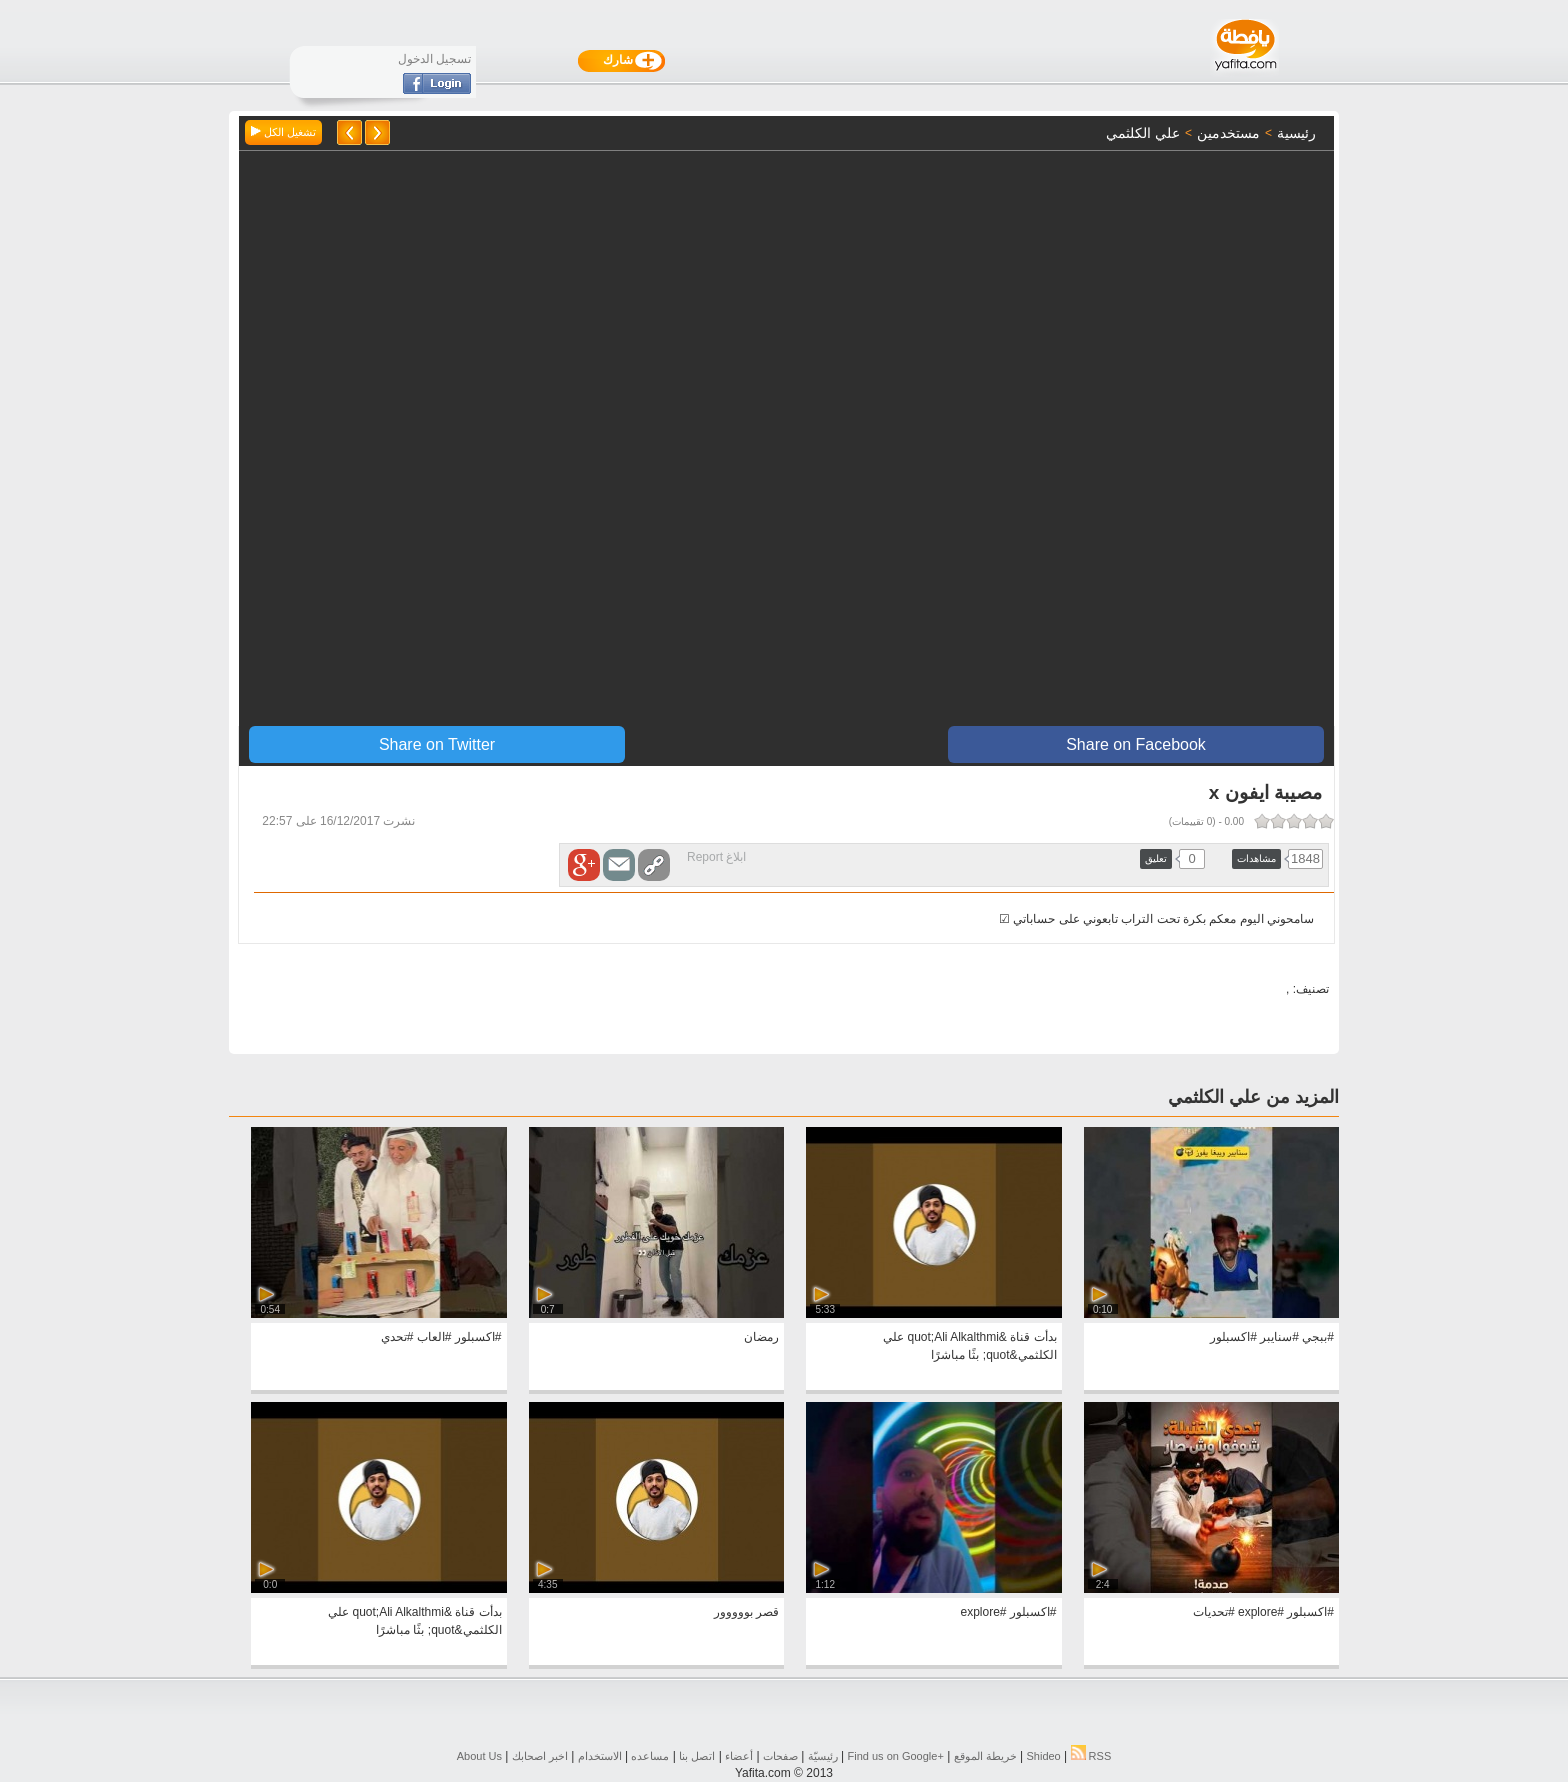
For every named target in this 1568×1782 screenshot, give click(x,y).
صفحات (780, 1756)
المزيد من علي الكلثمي (1253, 1097)
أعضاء (739, 1756)
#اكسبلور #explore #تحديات (1263, 1612)
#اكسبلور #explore (1008, 1612)
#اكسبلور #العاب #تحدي (441, 1337)
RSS (1091, 1756)
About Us (479, 1756)
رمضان (761, 1337)
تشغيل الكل (283, 132)
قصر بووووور (746, 1612)
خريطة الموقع (985, 1756)
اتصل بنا (697, 1756)
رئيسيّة (823, 1756)
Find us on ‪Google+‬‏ (896, 1756)
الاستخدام (600, 1756)
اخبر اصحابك (540, 1756)
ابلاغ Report (716, 857)
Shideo (1043, 1756)
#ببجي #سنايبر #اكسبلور (1272, 1337)
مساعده (650, 1756)
